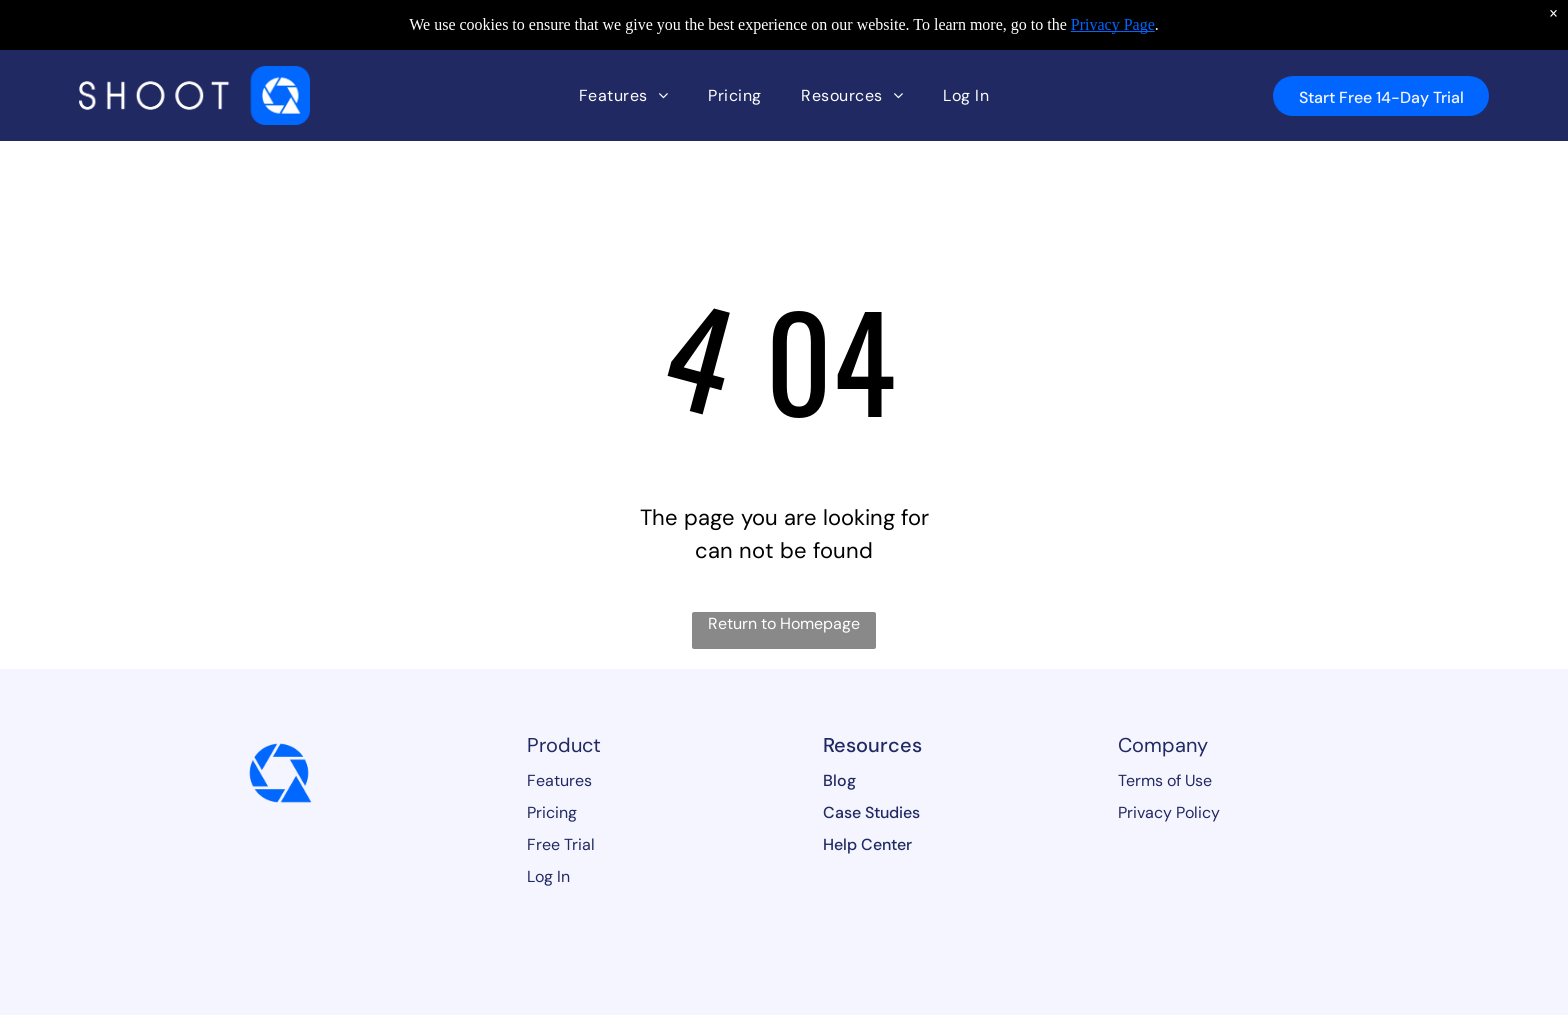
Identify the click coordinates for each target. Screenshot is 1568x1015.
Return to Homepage (784, 623)
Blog (839, 780)
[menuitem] (623, 95)
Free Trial (561, 844)
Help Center (867, 844)
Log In (548, 876)
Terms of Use (1165, 780)
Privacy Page (1113, 24)
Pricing (552, 812)
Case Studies (871, 812)
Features (559, 780)
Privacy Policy (1169, 812)
